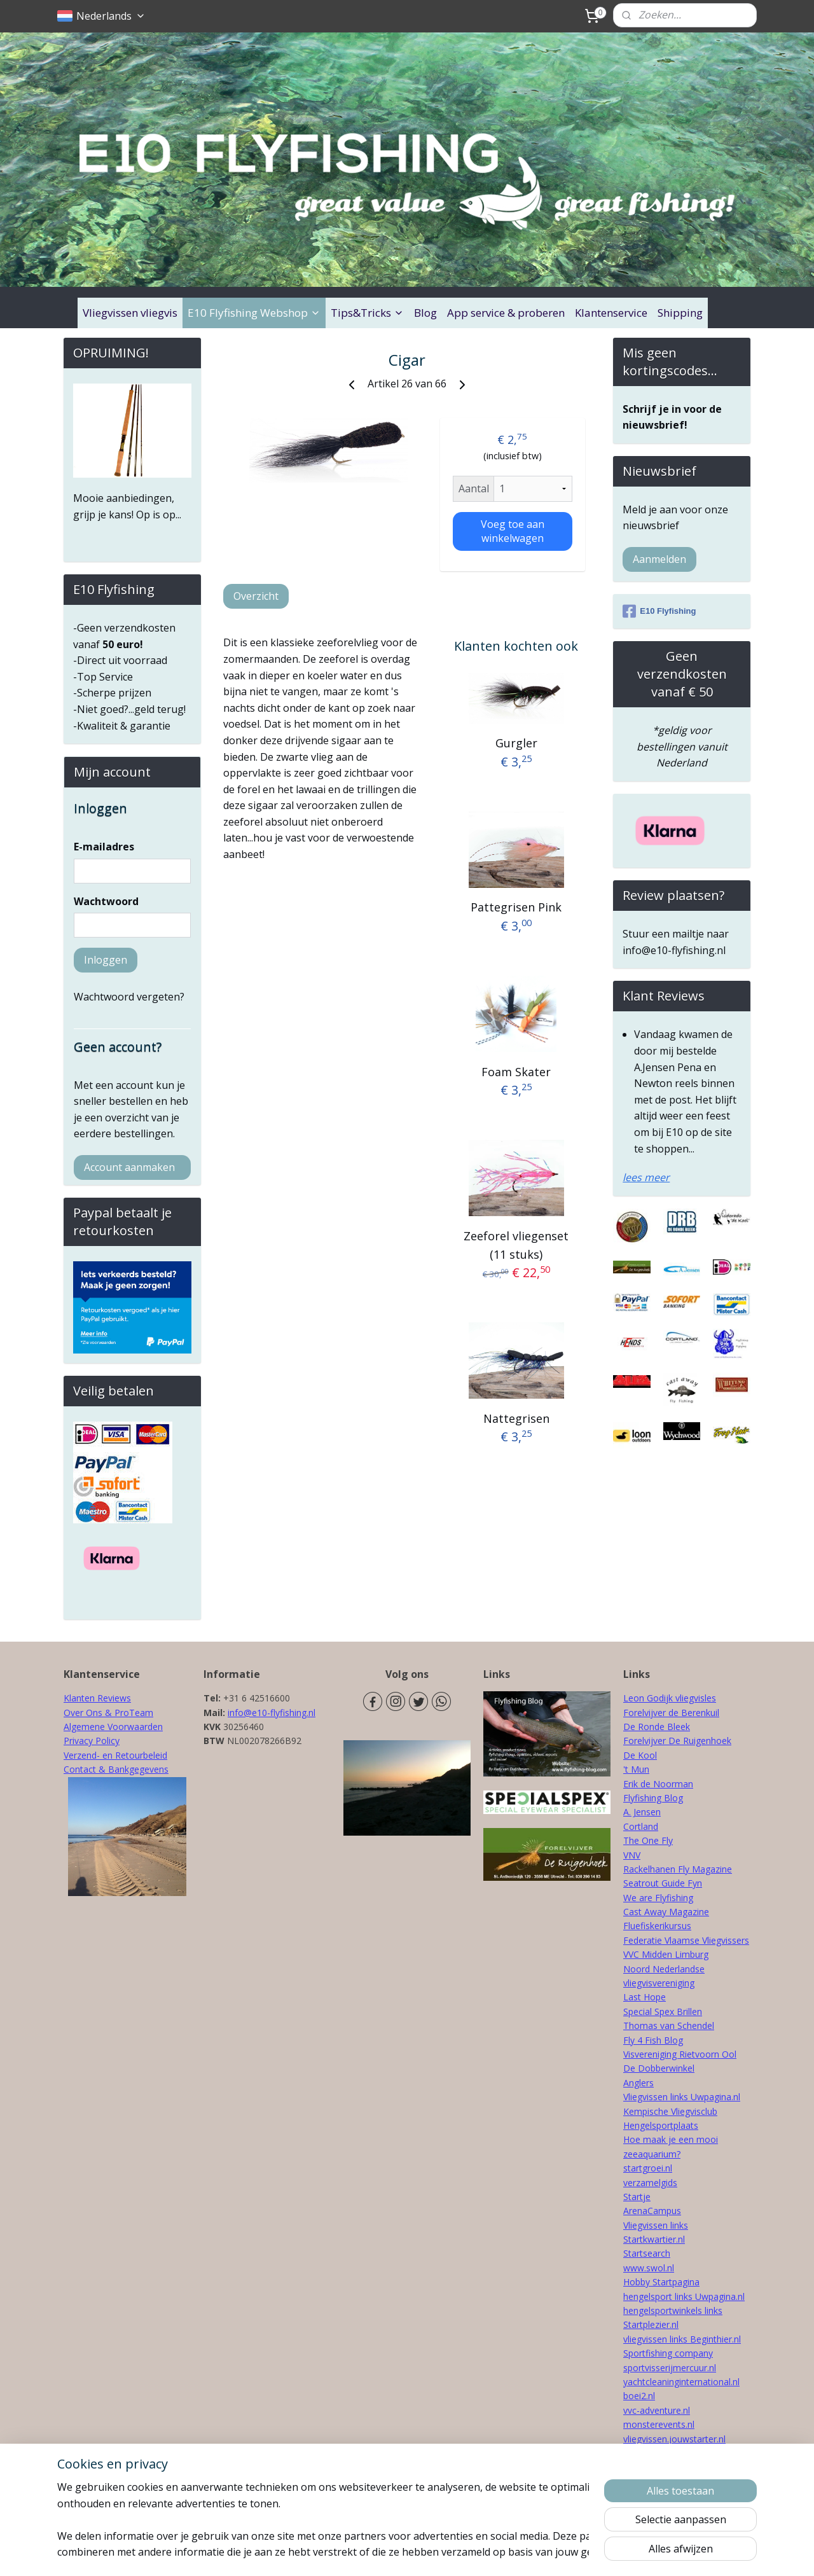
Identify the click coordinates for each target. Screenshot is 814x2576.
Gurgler (516, 743)
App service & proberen (506, 312)
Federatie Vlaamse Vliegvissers (686, 1940)
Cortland (640, 1826)
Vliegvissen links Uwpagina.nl (681, 2097)
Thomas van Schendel (668, 2025)
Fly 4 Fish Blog (653, 2040)
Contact (80, 1769)
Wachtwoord (106, 901)
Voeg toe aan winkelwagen (512, 531)
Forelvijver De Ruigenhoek (677, 1741)
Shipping (680, 312)
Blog (425, 312)
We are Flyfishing (658, 1898)
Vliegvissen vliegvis (130, 312)
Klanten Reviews (97, 1698)
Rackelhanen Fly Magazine (677, 1869)
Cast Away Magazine (666, 1912)
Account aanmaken (129, 1167)
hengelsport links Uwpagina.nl (684, 2296)
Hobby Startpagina (661, 2282)
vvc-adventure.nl (656, 2410)
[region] (323, 2519)
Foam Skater (516, 1071)
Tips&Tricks (367, 312)
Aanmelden (659, 559)
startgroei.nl (647, 2168)
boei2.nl (639, 2396)
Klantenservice (611, 312)
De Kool (640, 1755)
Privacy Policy (92, 1741)
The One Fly (648, 1840)
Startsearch (646, 2253)
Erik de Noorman (658, 1784)
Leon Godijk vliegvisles (669, 1698)
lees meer (646, 1177)
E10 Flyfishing (659, 611)
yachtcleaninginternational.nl (681, 2382)
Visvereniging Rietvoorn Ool (679, 2054)
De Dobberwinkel (658, 2068)
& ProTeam (127, 1713)
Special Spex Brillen (662, 2011)
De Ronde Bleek (656, 1727)
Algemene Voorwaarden (113, 1727)
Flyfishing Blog (653, 1798)
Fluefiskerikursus (657, 1926)
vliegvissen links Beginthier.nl (682, 2339)
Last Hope (644, 1997)
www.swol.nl (648, 2268)
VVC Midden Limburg (665, 1954)
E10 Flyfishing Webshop (254, 312)
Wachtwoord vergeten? (129, 997)
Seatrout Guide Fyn (662, 1883)
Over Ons (83, 1713)
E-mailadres (104, 847)
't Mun (636, 1769)
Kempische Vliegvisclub (670, 2111)
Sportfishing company (668, 2353)
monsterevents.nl (658, 2424)
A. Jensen (642, 1812)
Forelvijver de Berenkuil (671, 1713)
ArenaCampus (652, 2211)
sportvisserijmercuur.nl (669, 2368)
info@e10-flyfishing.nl (271, 1713)
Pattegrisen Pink (516, 907)
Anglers (638, 2083)
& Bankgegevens (132, 1769)
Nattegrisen (516, 1417)
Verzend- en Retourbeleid (115, 1755)
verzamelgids (650, 2183)
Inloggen (105, 960)
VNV (631, 1855)
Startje (637, 2197)
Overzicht (256, 596)
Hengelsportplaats (660, 2125)
